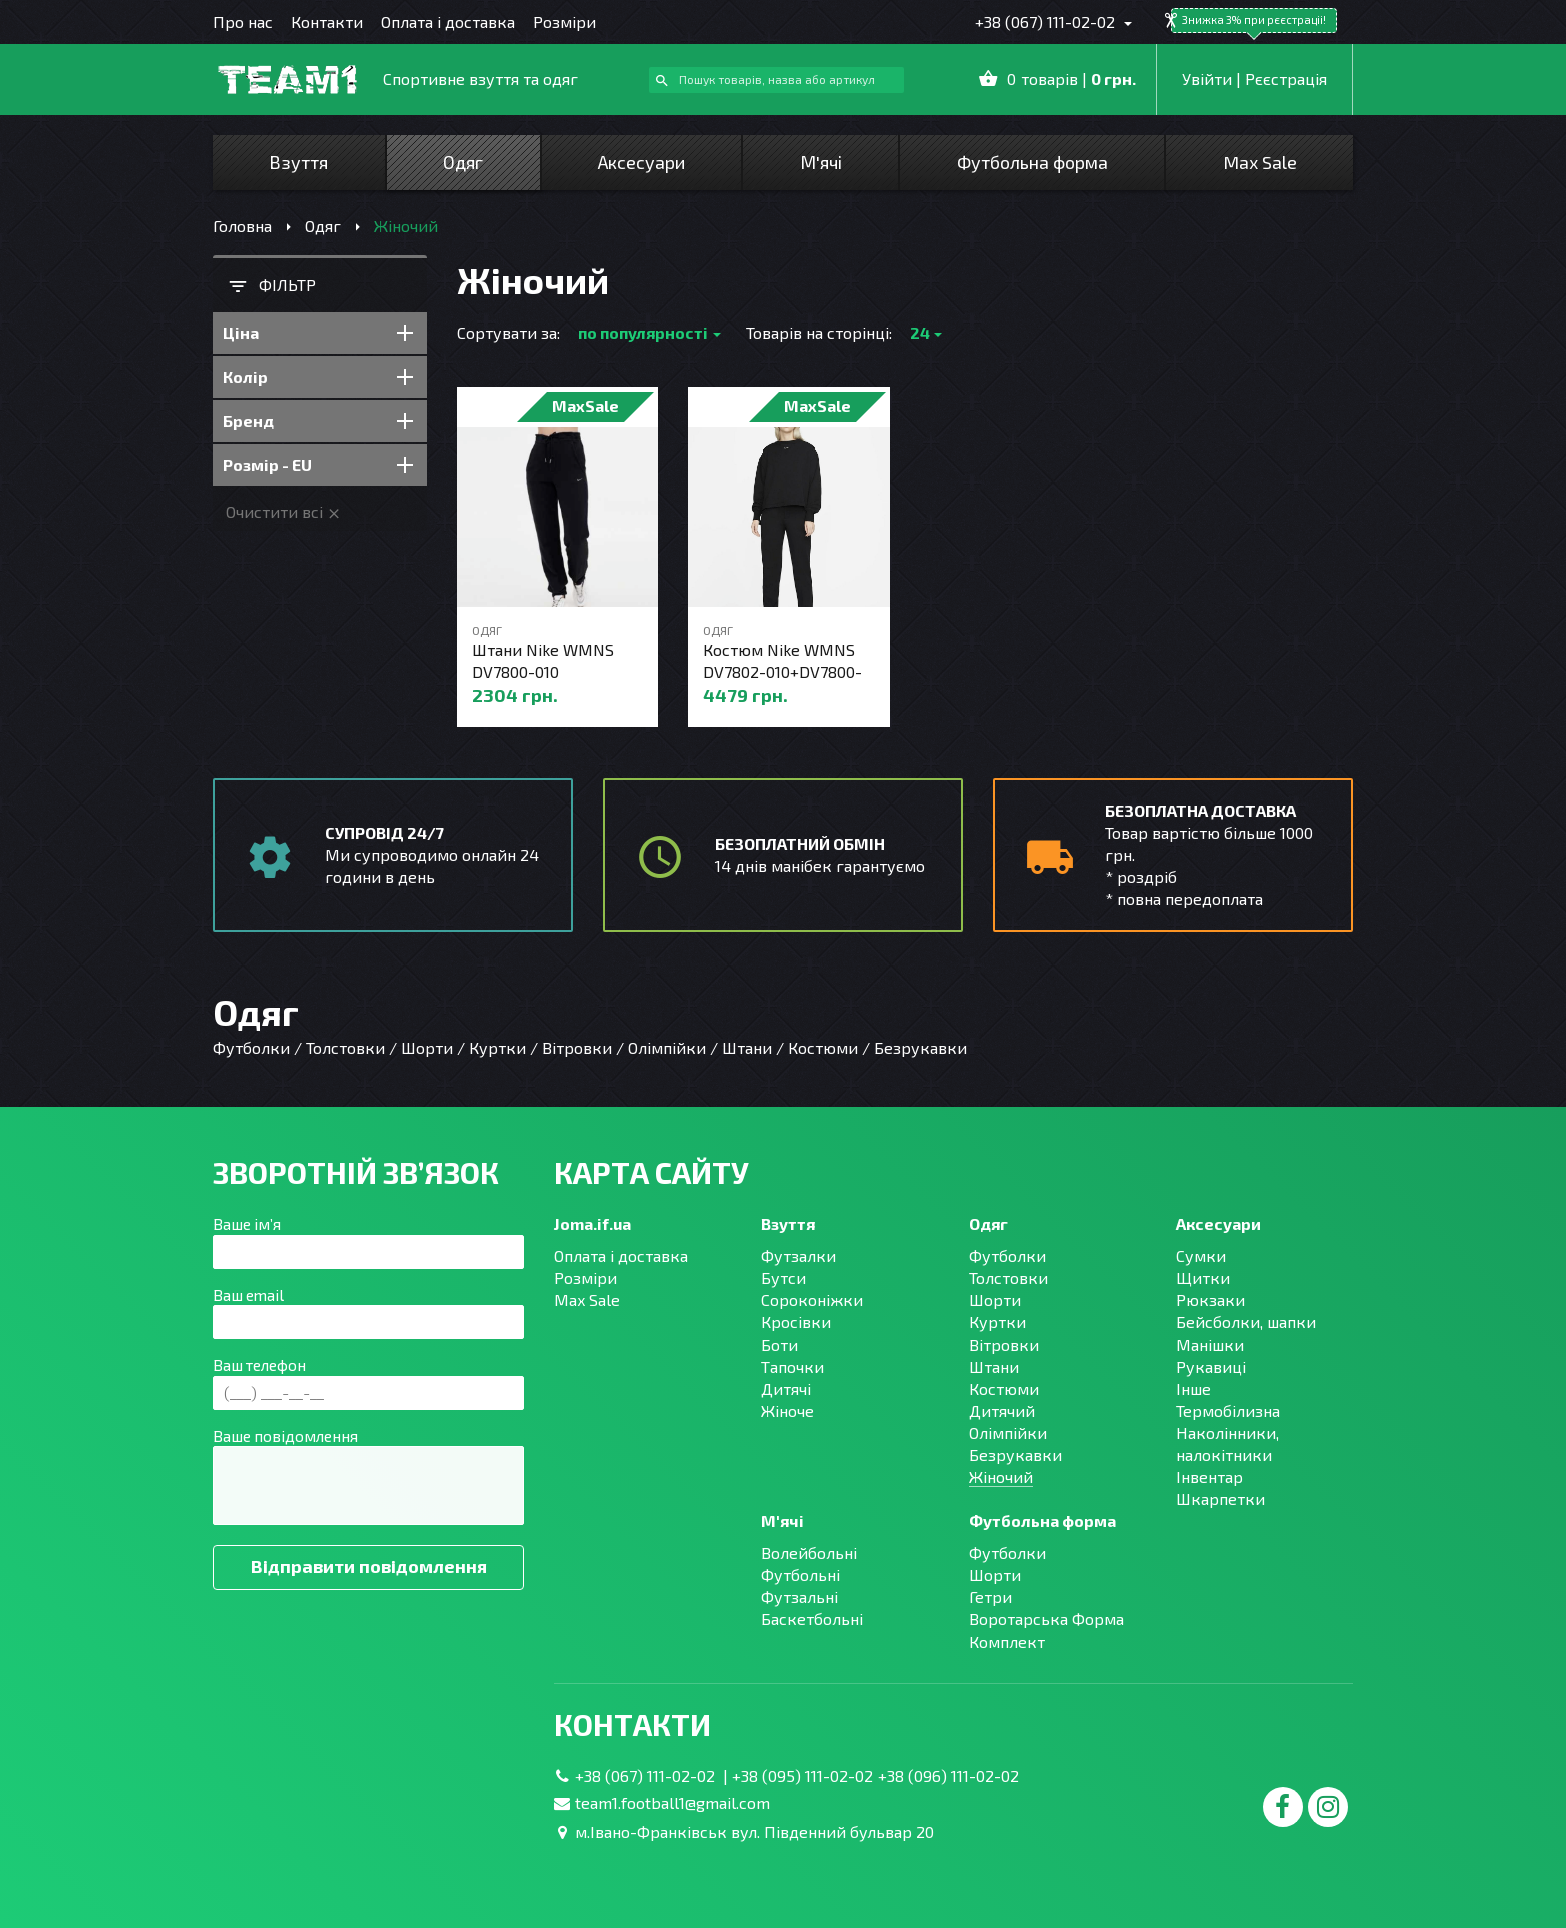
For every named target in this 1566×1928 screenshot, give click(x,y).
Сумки (1201, 1255)
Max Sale (1260, 162)
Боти (779, 1344)
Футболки (1007, 1255)
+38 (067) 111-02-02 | (653, 1775)
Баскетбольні (812, 1618)
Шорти (995, 1299)
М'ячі (821, 162)
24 (920, 332)
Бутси (783, 1277)
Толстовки (1008, 1277)
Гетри (990, 1596)
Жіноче (787, 1410)
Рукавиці (1211, 1366)
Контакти (327, 21)
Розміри (564, 21)
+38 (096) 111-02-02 (948, 1775)
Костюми (1004, 1388)
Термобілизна (1228, 1410)
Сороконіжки (812, 1299)
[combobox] (776, 80)
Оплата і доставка (448, 21)
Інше (1193, 1388)
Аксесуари (641, 162)
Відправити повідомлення (369, 1566)
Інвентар (1209, 1476)
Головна (242, 225)
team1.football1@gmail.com (672, 1802)
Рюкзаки (1210, 1299)
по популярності (643, 332)
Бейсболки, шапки (1246, 1321)
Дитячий (1002, 1410)
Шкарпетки (1220, 1498)
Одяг (463, 162)
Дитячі (786, 1388)
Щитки (1203, 1277)
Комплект (1007, 1641)
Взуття (298, 162)
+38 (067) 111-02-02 (1047, 21)
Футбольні (800, 1574)
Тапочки (792, 1366)
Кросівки (796, 1321)
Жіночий (1001, 1476)
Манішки (1210, 1344)
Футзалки (798, 1255)
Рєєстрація (1286, 78)
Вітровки (1004, 1344)
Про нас (243, 21)
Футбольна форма (1032, 162)
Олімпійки (1008, 1432)
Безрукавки (1015, 1454)
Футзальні (799, 1596)
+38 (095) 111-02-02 (802, 1775)
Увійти (1207, 78)
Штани (994, 1366)
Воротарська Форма (1046, 1618)
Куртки (997, 1321)
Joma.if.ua (592, 1223)
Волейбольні (809, 1552)
